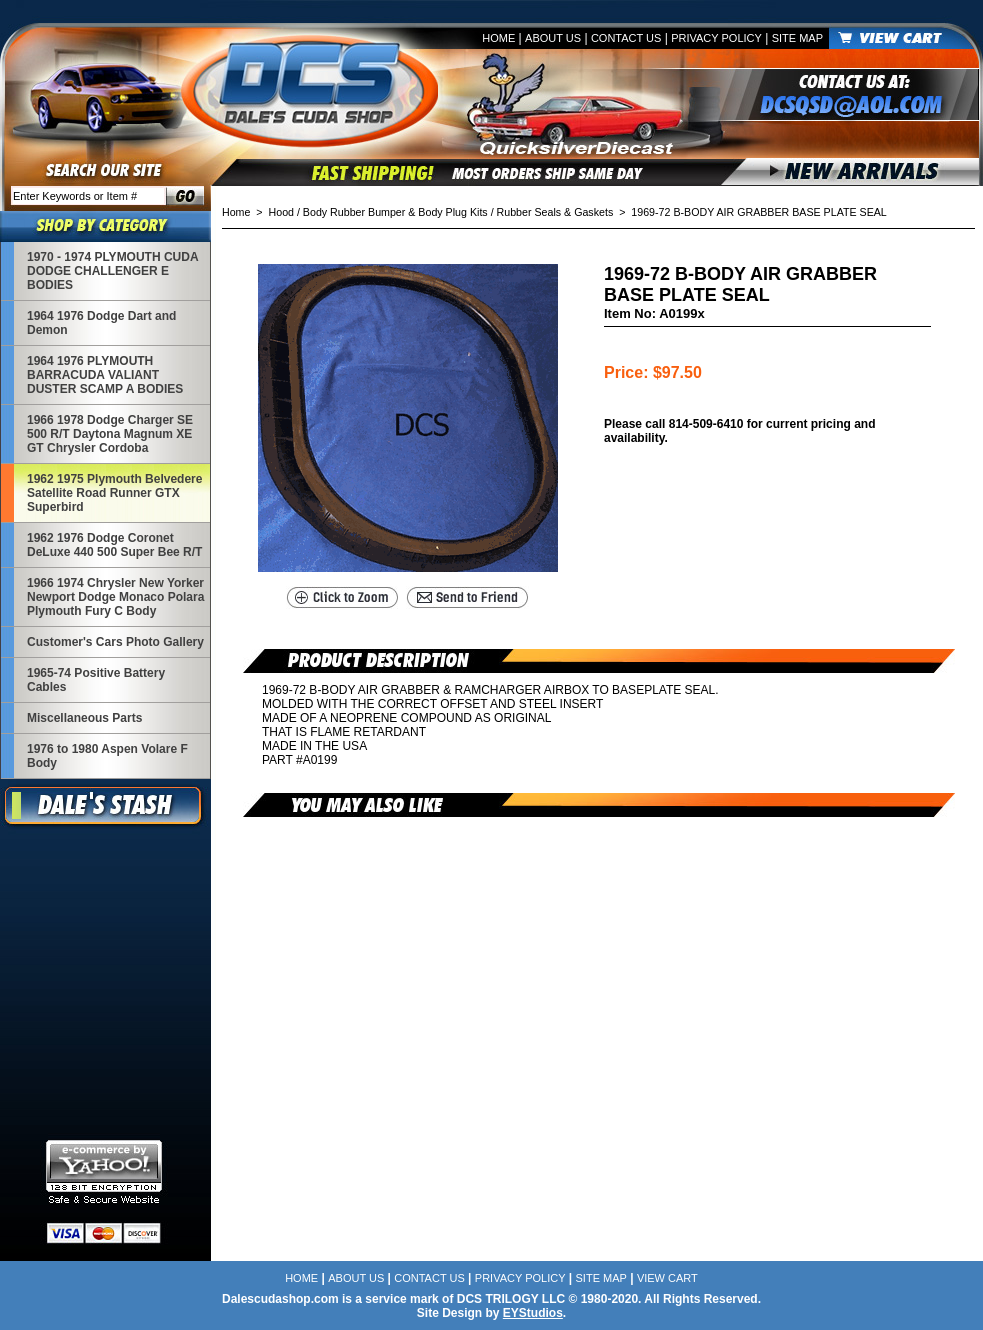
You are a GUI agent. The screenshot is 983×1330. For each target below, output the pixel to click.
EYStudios (533, 1313)
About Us (553, 38)
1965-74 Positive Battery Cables (96, 680)
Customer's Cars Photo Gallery (115, 642)
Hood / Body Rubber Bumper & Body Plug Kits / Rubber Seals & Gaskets (441, 212)
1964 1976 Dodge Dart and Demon (101, 323)
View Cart (667, 1278)
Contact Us (626, 38)
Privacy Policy (716, 38)
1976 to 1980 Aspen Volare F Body (107, 756)
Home (498, 38)
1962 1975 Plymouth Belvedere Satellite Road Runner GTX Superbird (114, 493)
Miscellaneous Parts (84, 718)
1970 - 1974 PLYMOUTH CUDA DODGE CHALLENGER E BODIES (112, 271)
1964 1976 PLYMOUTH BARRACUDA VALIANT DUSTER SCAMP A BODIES (105, 375)
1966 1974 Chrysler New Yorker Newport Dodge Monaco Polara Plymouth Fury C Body (115, 597)
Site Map (797, 38)
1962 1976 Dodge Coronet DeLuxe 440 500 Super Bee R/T (114, 545)
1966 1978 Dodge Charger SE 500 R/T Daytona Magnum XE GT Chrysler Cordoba (110, 434)
